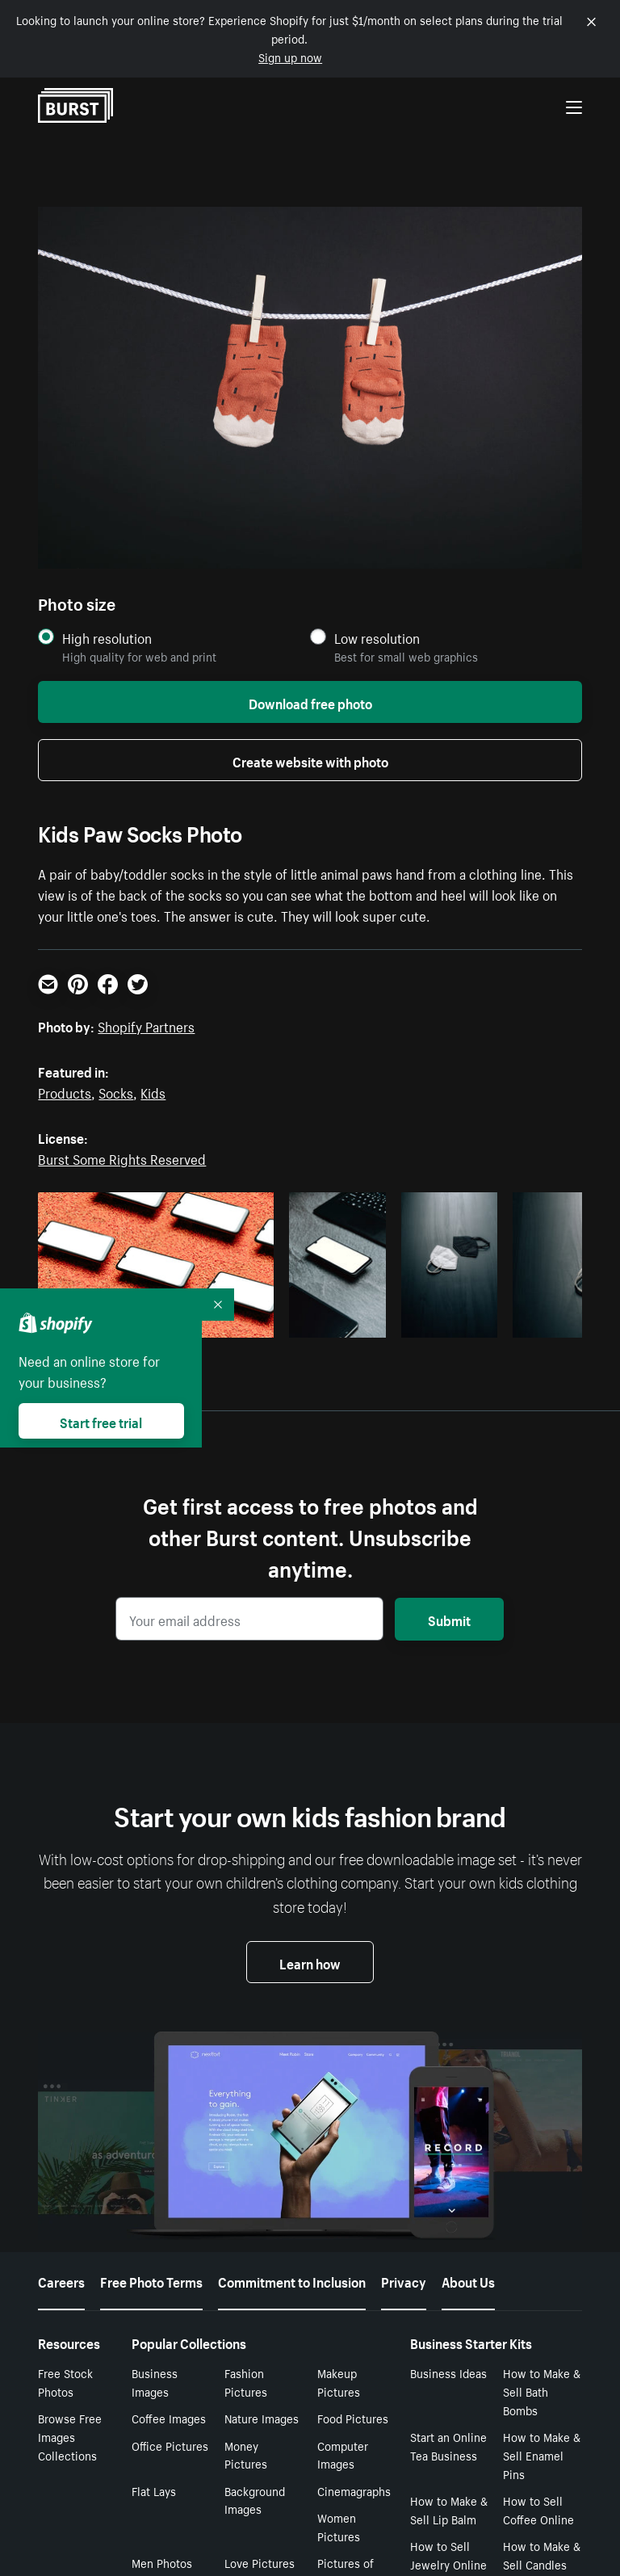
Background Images (254, 2499)
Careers (61, 2280)
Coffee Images (169, 2418)
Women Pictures (338, 2526)
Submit (449, 1618)
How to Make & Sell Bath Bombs (541, 2391)
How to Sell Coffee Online (538, 2509)
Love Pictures (259, 2562)
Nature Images (261, 2418)
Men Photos (162, 2562)
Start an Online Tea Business (448, 2445)
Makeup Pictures (338, 2382)
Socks (115, 1091)
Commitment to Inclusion (292, 2280)
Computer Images (342, 2454)
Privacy (403, 2280)
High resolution (107, 637)
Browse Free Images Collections (70, 2436)
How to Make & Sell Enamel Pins (541, 2454)
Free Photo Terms (151, 2280)
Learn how (310, 1962)
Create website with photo (310, 760)
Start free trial (101, 1420)
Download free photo (310, 701)
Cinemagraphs (354, 2490)
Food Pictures (352, 2418)
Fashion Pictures (245, 2382)
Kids (152, 1091)
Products (64, 1091)
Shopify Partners (146, 1025)
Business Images (155, 2382)
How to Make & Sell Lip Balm (449, 2509)
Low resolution (377, 637)
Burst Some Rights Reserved (122, 1157)
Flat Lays (154, 2490)
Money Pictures (245, 2454)
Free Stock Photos (65, 2382)
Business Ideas (448, 2372)
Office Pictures (170, 2445)
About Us (468, 2280)
